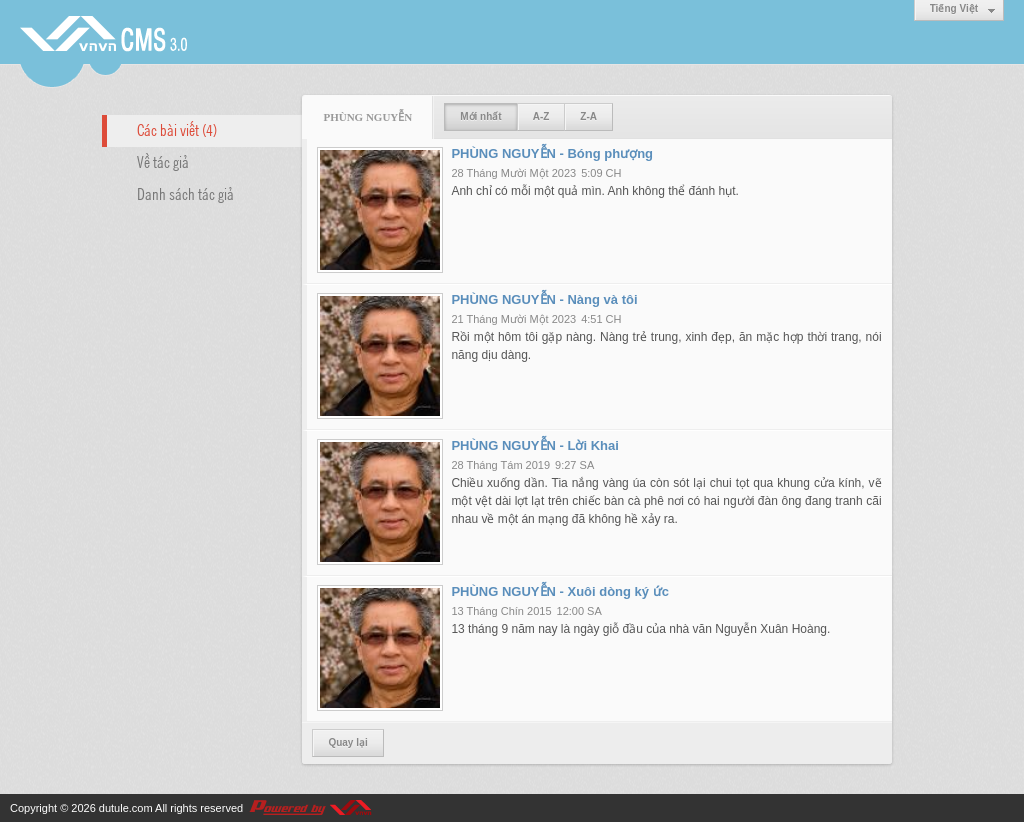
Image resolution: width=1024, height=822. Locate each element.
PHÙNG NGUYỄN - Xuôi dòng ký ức (560, 591)
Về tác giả (163, 161)
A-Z (541, 116)
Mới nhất (480, 116)
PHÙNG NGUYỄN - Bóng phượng (552, 153)
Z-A (588, 116)
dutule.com (126, 808)
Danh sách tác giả (185, 193)
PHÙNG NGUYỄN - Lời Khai (534, 445)
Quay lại (347, 742)
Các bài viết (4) (177, 129)
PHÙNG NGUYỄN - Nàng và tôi (544, 299)
